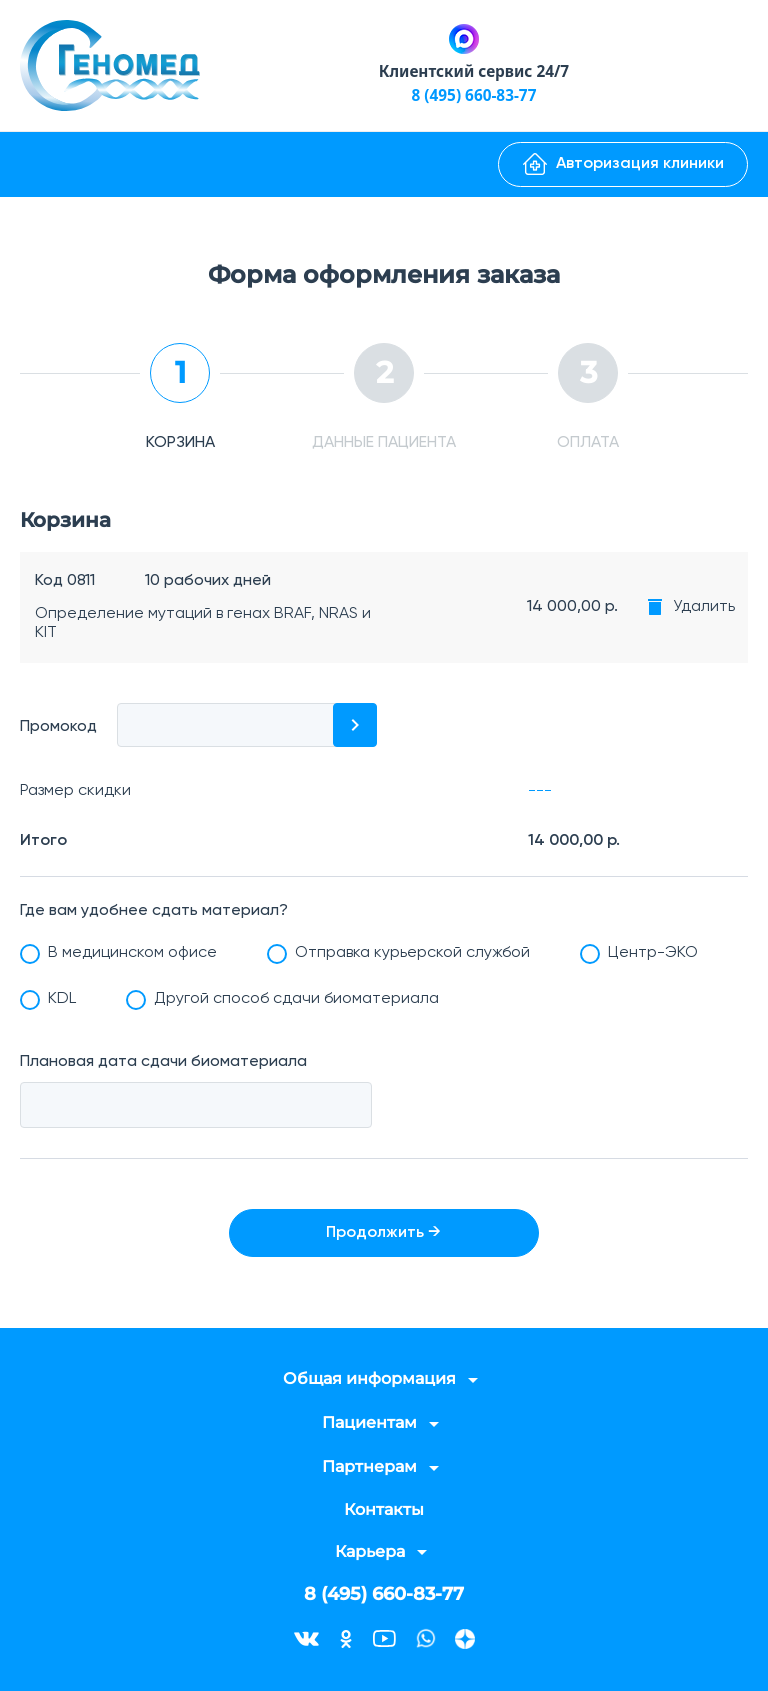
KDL (62, 999)
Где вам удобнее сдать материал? (154, 911)
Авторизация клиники (623, 164)
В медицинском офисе (132, 953)
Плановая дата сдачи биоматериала (163, 1062)
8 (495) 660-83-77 (474, 95)
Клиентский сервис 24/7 (474, 71)
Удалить (704, 607)
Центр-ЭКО (653, 953)
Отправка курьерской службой (412, 953)
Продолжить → (384, 1233)
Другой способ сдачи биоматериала (296, 999)
